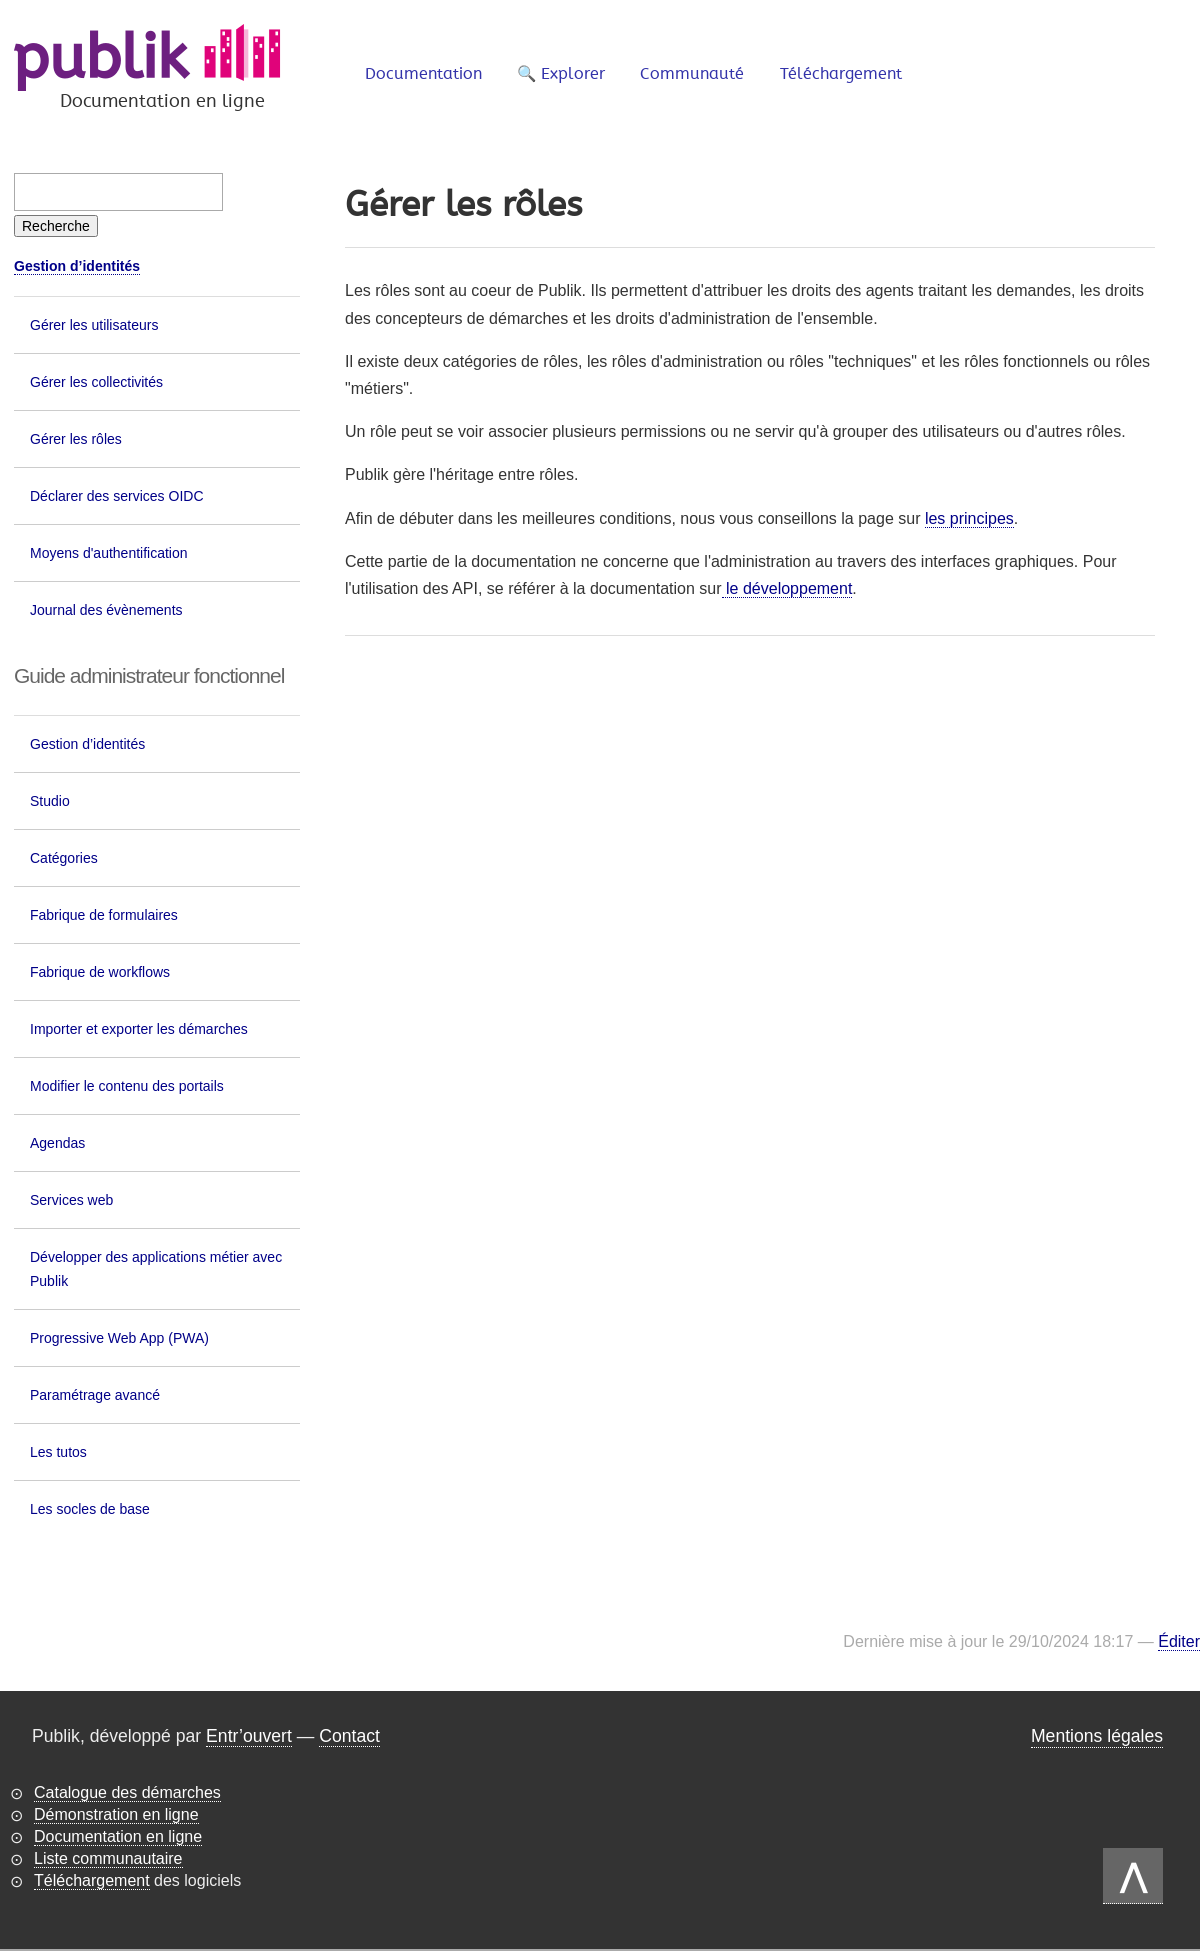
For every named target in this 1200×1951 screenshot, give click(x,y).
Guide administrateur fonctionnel (149, 675)
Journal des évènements (106, 610)
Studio (50, 801)
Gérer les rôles (76, 439)
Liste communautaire (108, 1858)
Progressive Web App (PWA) (119, 1338)
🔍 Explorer (561, 74)
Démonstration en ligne (116, 1814)
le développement (787, 588)
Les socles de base (90, 1509)
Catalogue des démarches (127, 1792)
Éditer (1179, 1641)
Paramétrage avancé (95, 1395)
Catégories (64, 858)
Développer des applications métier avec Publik (156, 1269)
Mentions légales (1097, 1736)
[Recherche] (56, 226)
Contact (349, 1736)
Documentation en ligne (118, 1836)
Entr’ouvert (249, 1736)
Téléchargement (841, 74)
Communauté (692, 74)
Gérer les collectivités (96, 382)
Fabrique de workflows (100, 972)
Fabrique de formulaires (104, 915)
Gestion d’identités (77, 266)
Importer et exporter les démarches (139, 1029)
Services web (71, 1200)
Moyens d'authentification (109, 553)
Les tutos (58, 1452)
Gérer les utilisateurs (94, 325)
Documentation (423, 74)
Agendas (57, 1143)
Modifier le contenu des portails (127, 1086)
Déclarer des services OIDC (117, 496)
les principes (969, 518)
